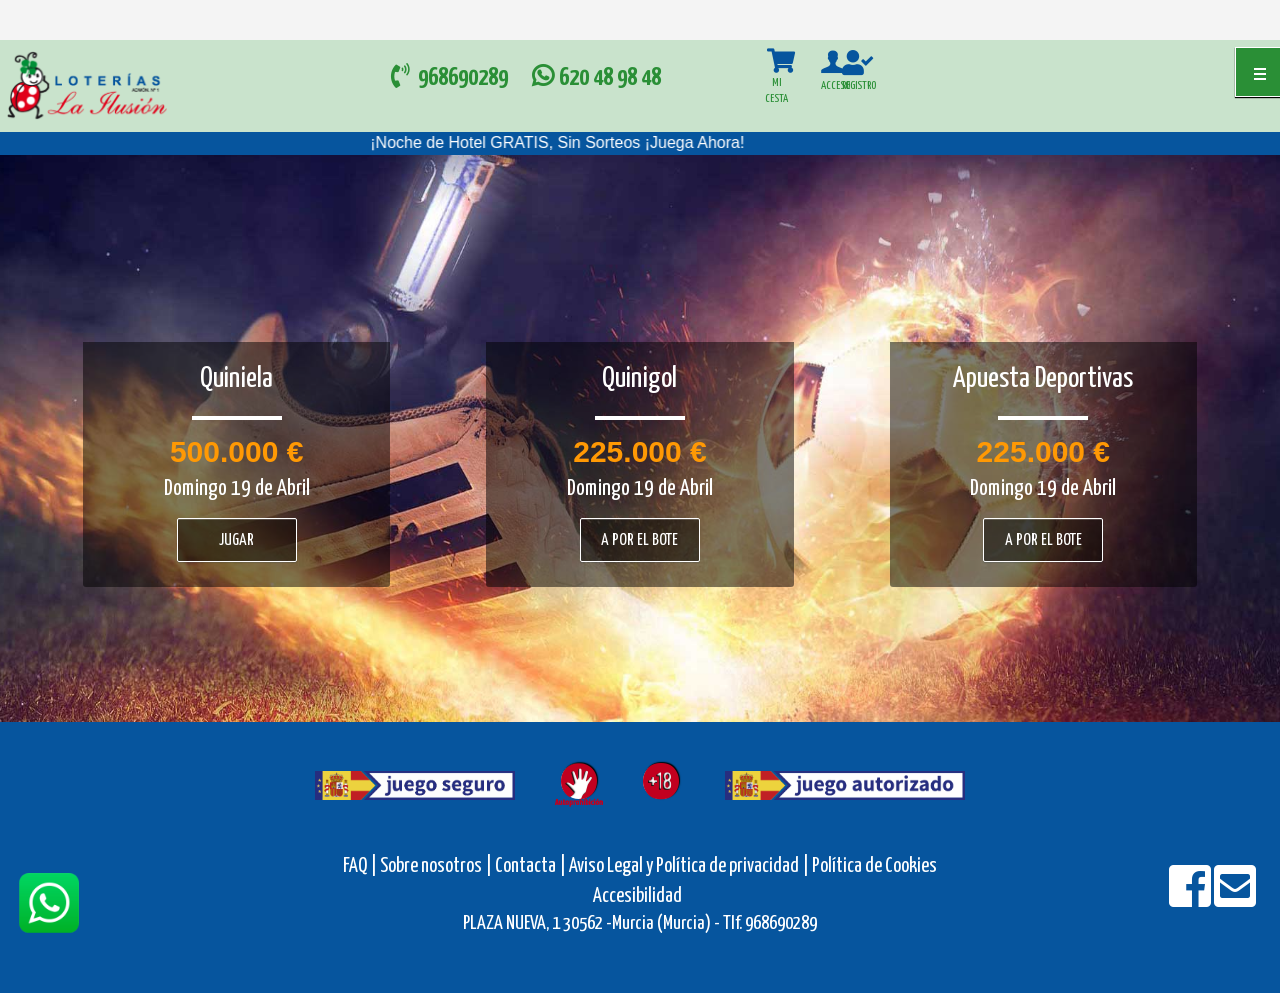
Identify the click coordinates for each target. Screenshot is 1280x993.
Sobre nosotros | (436, 866)
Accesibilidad (637, 896)
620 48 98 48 (594, 78)
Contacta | (530, 866)
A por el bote (639, 540)
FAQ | (361, 866)
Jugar (236, 540)
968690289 (451, 76)
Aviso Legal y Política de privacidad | (690, 866)
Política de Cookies (874, 866)
